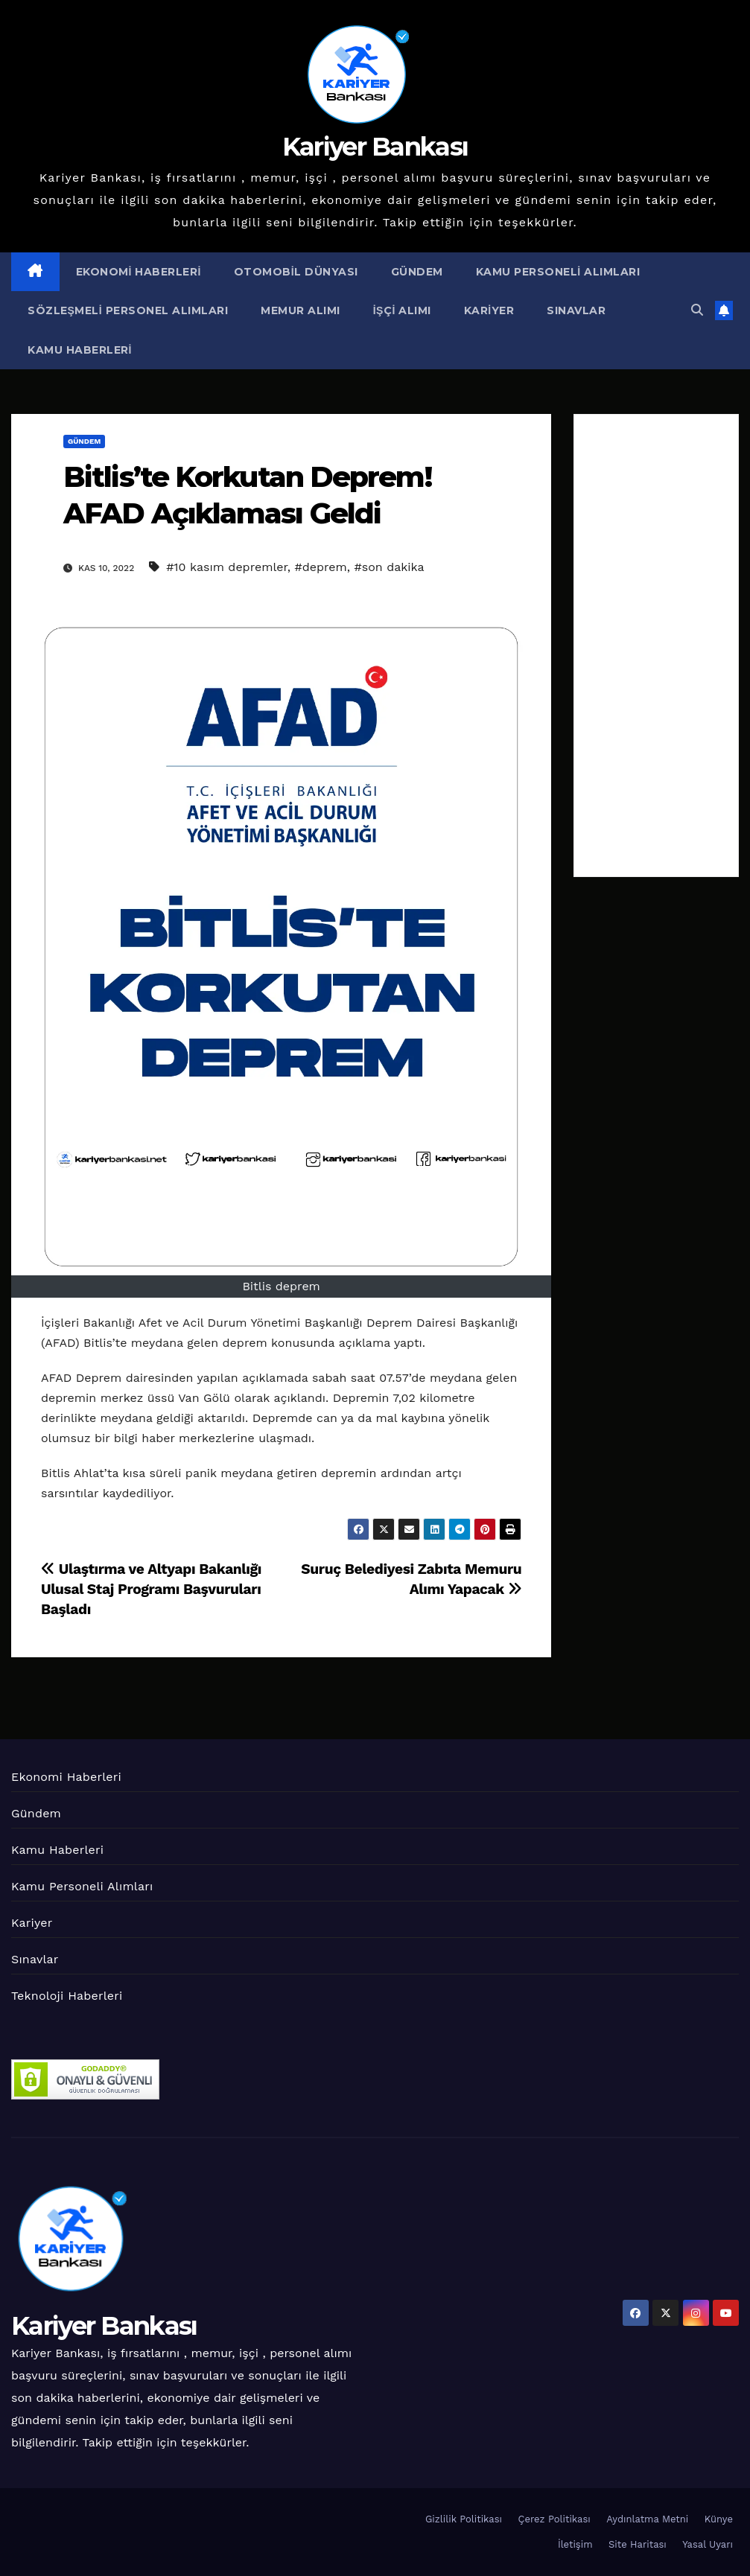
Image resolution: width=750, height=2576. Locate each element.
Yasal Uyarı (707, 2544)
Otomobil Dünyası (296, 271)
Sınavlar (576, 310)
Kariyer (489, 310)
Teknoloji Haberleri (66, 1996)
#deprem (321, 567)
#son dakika (390, 567)
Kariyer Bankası (375, 146)
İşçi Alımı (402, 310)
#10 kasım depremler (226, 567)
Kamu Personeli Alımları (558, 271)
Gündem (417, 271)
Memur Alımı (300, 310)
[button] (697, 310)
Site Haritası (637, 2544)
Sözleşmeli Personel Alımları (128, 310)
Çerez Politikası (554, 2519)
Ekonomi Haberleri (138, 271)
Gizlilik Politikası (463, 2519)
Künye (719, 2519)
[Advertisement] (656, 645)
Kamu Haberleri (80, 350)
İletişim (575, 2544)
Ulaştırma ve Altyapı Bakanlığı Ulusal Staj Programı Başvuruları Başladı (151, 1589)
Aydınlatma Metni (647, 2519)
